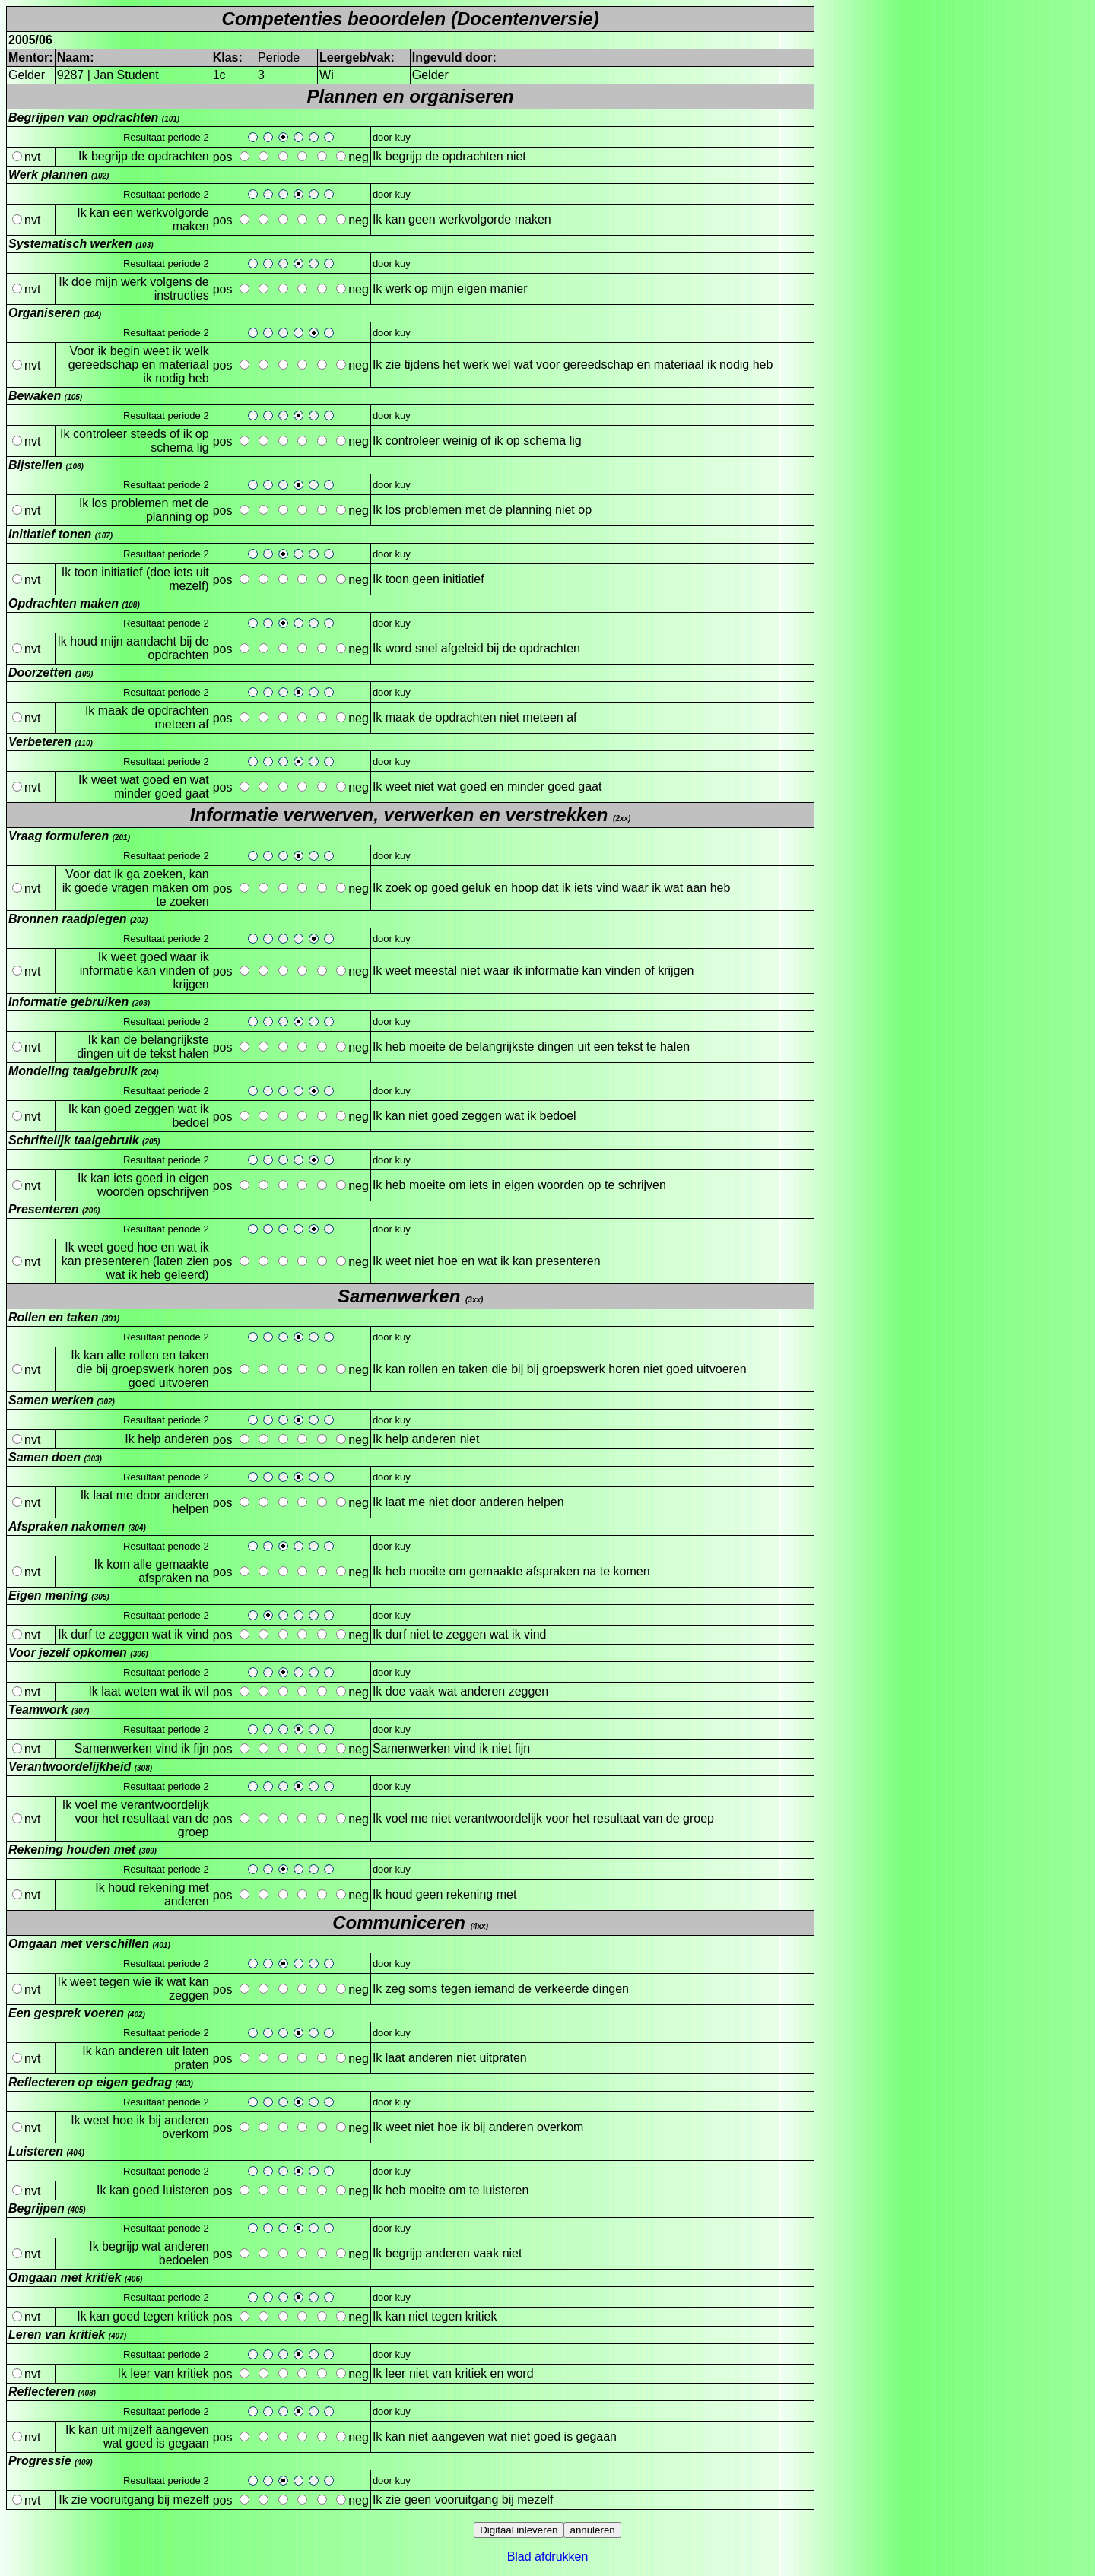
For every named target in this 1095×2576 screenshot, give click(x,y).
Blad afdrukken (548, 2556)
